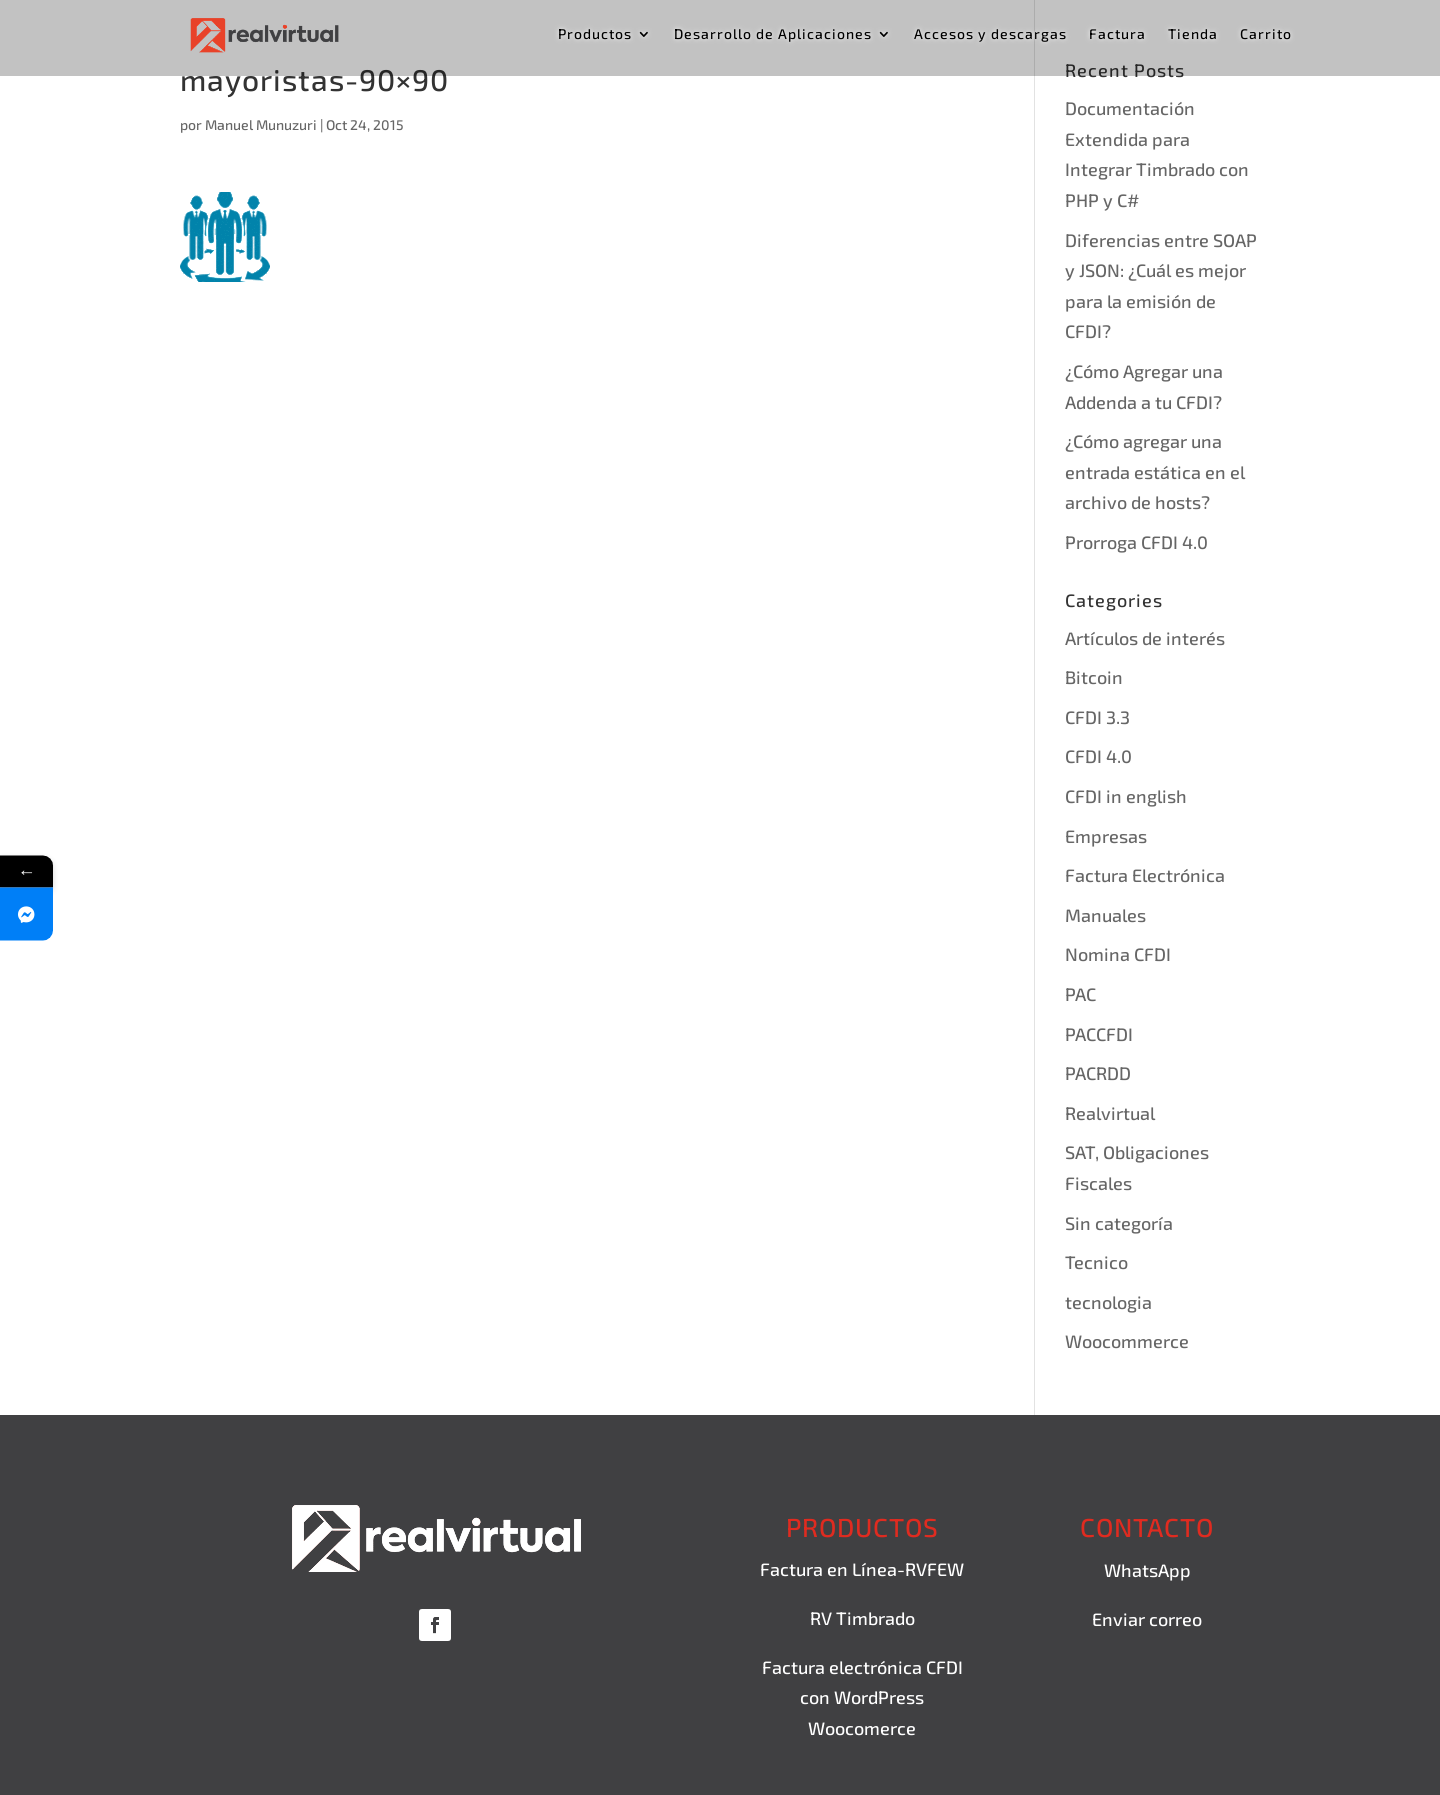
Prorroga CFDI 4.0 (1136, 542)
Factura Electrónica (1145, 875)
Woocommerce (1127, 1341)
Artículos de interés (1145, 638)
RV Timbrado (862, 1618)
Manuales (1105, 915)
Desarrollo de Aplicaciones (773, 34)
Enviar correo (1147, 1619)
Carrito (1266, 34)
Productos (595, 34)
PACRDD (1098, 1073)
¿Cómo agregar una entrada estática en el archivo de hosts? (1155, 471)
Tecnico (1096, 1262)
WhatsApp (1147, 1570)
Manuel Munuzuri (261, 124)
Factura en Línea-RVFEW (862, 1569)
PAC (1080, 994)
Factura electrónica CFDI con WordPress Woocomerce (862, 1697)
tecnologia (1108, 1302)
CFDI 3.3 (1097, 717)
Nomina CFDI (1118, 954)
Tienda (1193, 34)
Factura (1117, 34)
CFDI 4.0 (1098, 756)
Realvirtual (1110, 1113)
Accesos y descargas (990, 34)
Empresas (1106, 836)
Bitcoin (1094, 677)
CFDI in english (1126, 796)
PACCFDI (1099, 1034)
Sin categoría (1119, 1223)
